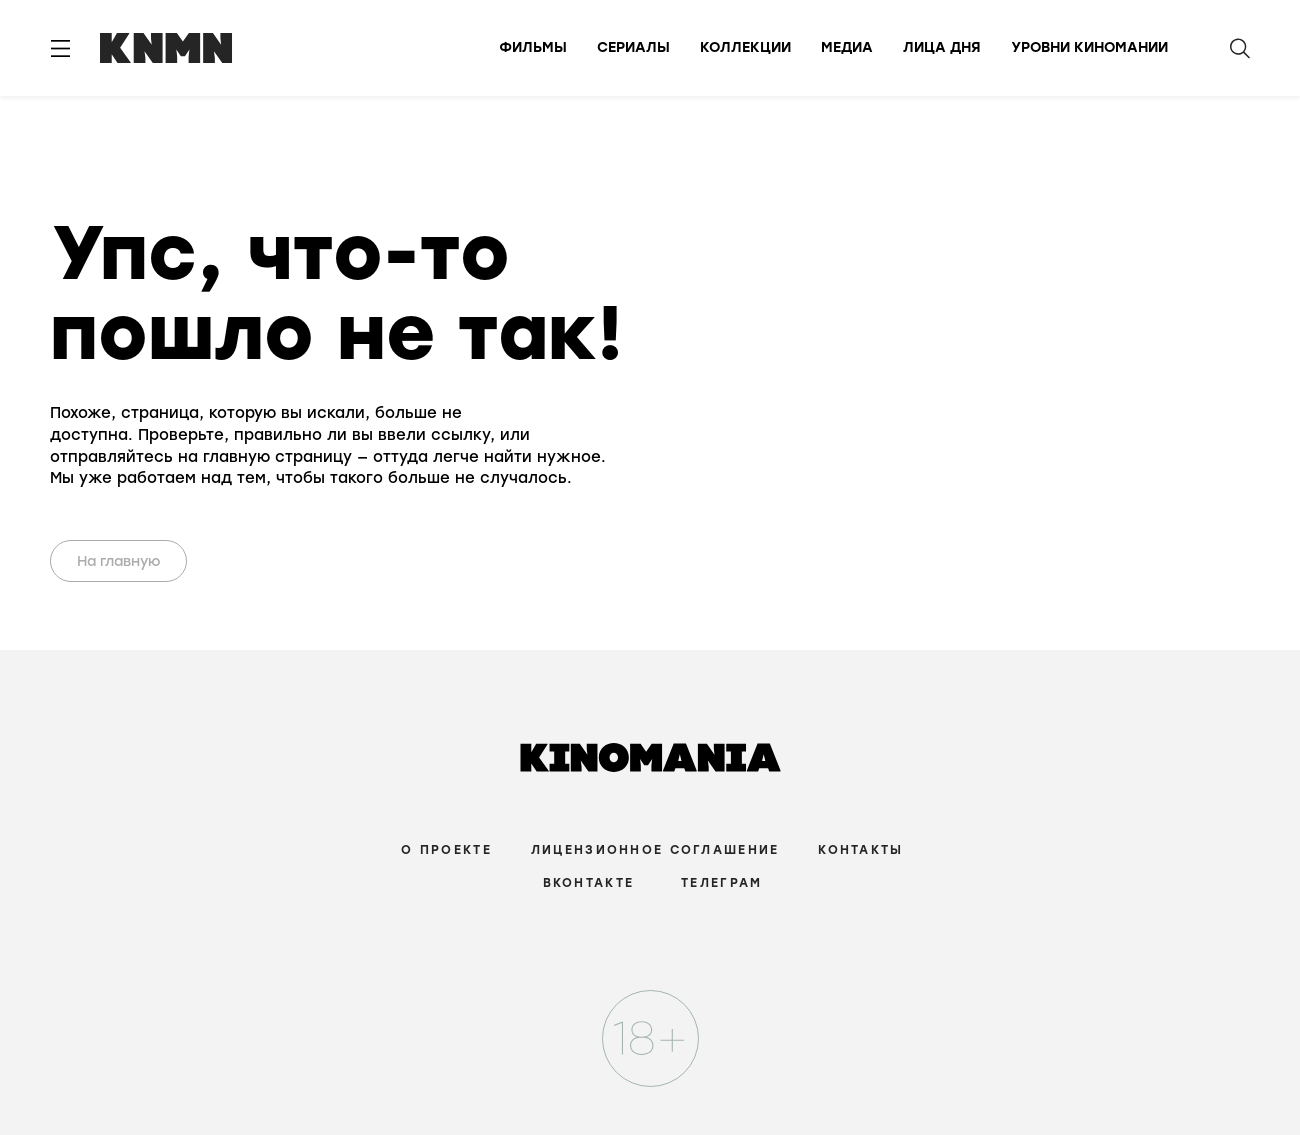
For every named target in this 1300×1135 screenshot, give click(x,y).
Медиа (847, 47)
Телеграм (721, 883)
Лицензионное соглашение (655, 850)
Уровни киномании (1089, 47)
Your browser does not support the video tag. (707, 352)
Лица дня (942, 47)
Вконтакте (589, 883)
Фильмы (533, 47)
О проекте (446, 850)
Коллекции (745, 47)
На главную (119, 561)
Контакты (860, 850)
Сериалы (633, 47)
